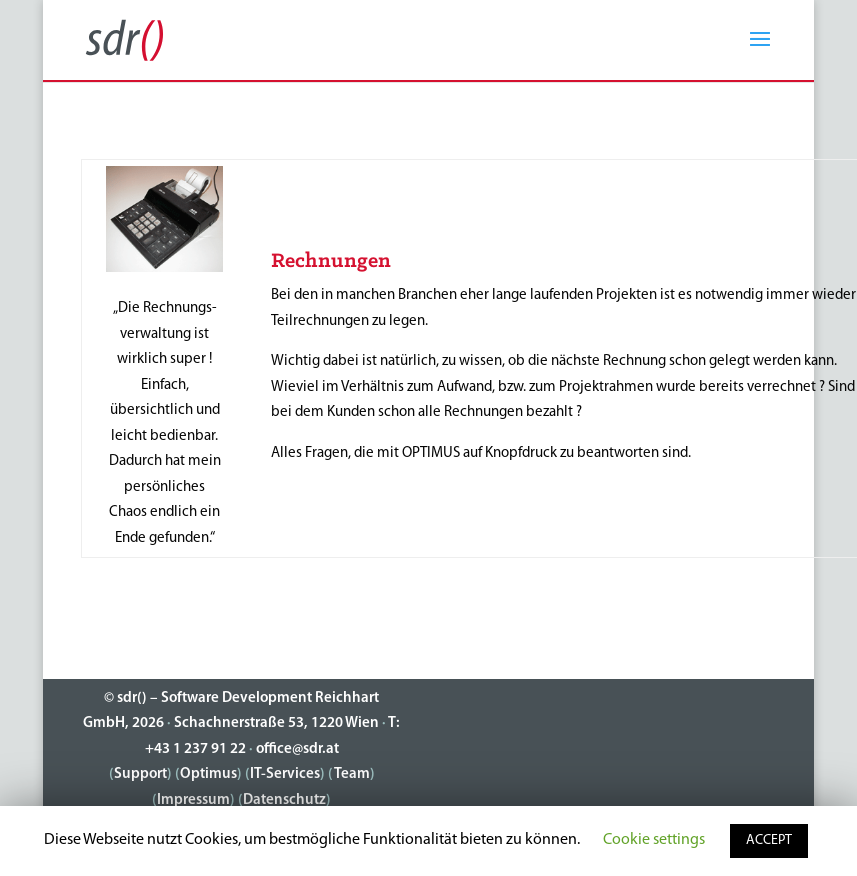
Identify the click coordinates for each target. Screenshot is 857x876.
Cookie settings (654, 840)
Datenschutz (284, 800)
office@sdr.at (297, 749)
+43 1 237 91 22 (195, 749)
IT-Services (285, 774)
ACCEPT (769, 840)
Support (140, 774)
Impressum (193, 800)
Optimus (208, 774)
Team (352, 774)
